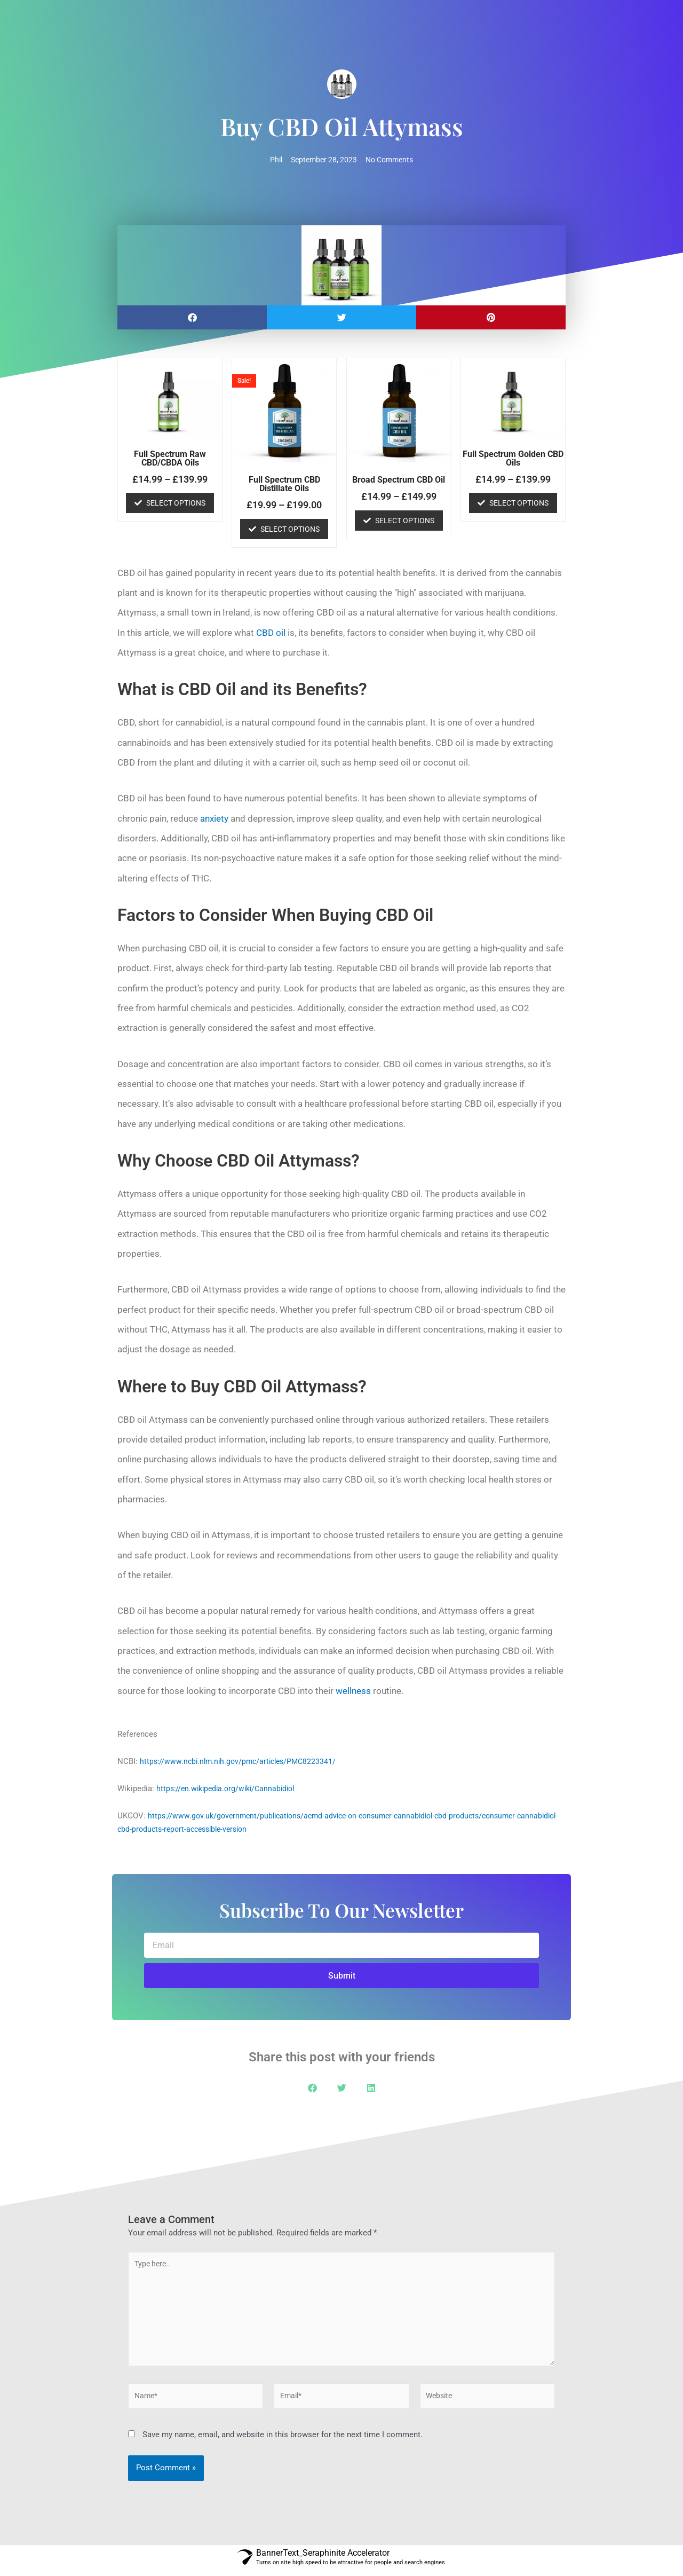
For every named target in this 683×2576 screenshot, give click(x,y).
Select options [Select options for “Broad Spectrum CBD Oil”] (404, 521)
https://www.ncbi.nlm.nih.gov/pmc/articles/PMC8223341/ (242, 1762)
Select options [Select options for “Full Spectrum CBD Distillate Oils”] (290, 529)
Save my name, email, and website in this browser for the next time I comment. (282, 2440)
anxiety (214, 819)
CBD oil (270, 633)
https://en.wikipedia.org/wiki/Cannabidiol (229, 1789)
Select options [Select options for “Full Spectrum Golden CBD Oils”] (519, 503)
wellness (353, 1691)
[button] (192, 318)
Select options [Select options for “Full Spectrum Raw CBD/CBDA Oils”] (175, 503)
